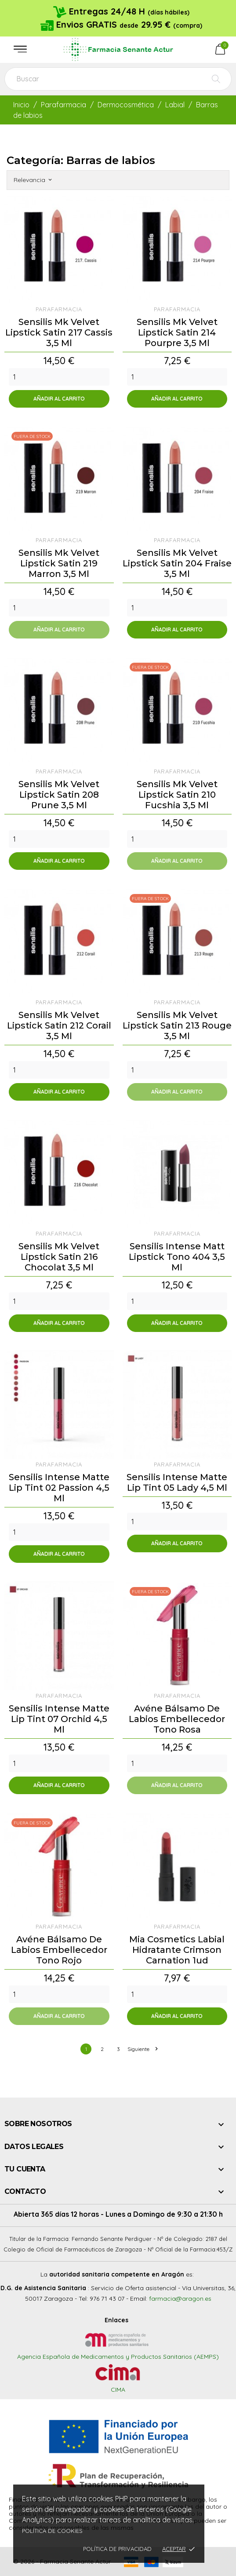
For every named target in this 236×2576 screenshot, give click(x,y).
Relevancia (32, 180)
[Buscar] (118, 79)
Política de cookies (52, 2530)
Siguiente (142, 2049)
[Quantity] (59, 377)
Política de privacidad (117, 2548)
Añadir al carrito (59, 398)
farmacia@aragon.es (180, 2298)
